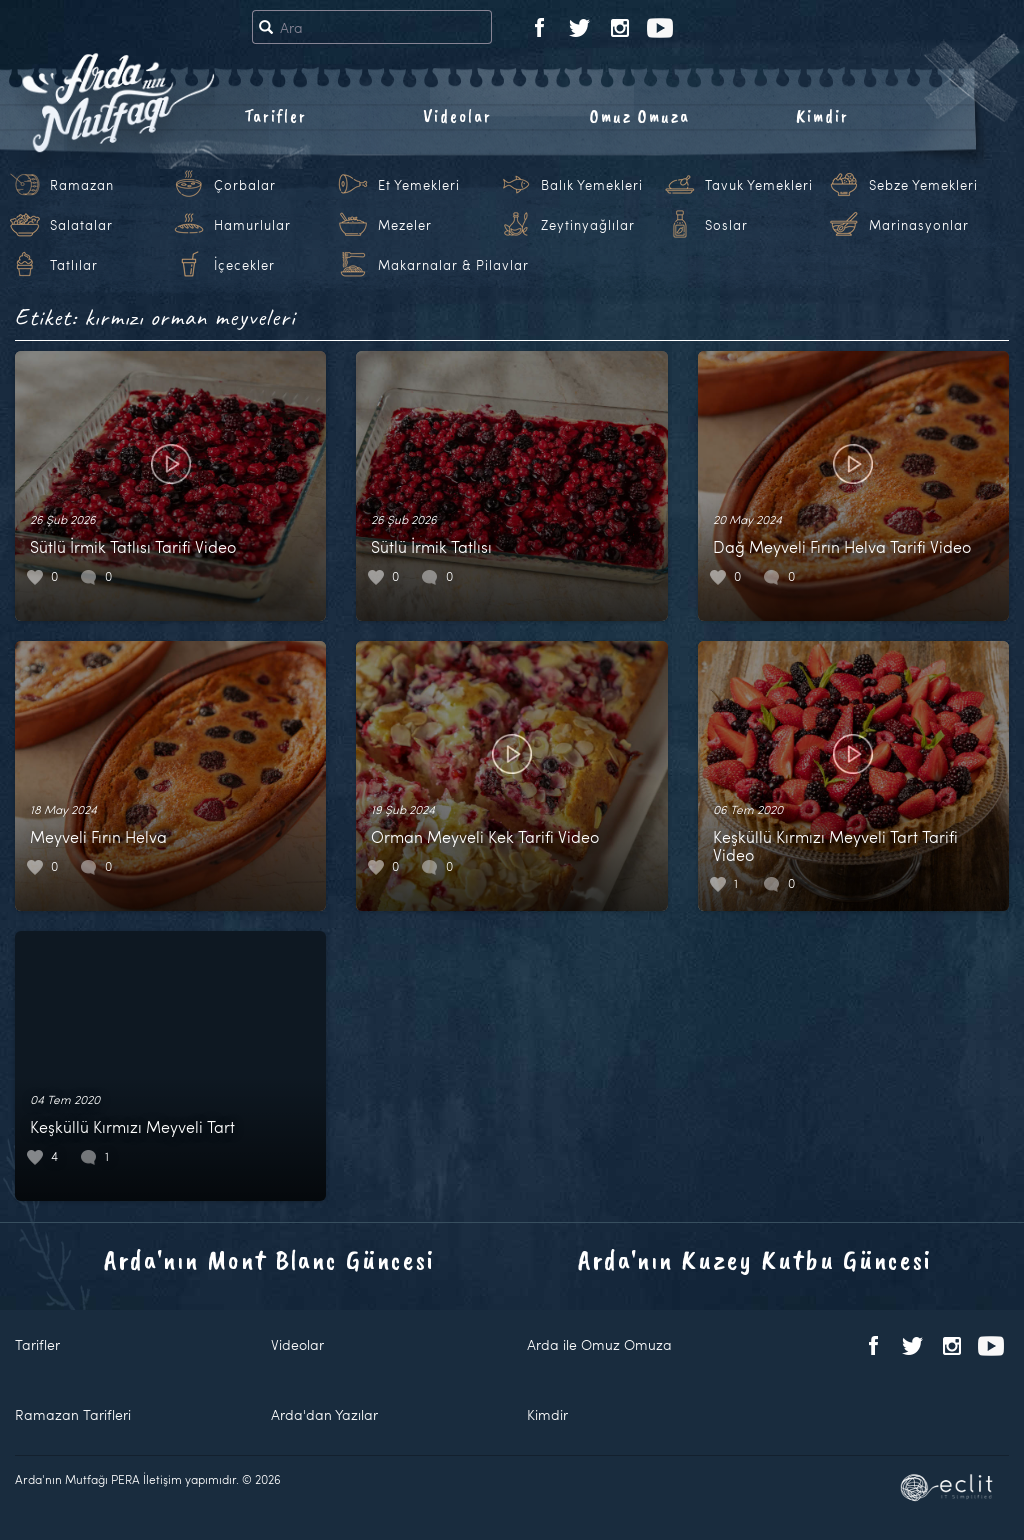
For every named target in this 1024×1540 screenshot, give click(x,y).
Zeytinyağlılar (588, 225)
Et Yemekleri (419, 185)
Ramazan (82, 185)
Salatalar (81, 225)
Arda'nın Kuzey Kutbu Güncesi (755, 1259)
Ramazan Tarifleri (73, 1414)
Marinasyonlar (919, 225)
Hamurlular (252, 225)
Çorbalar (245, 185)
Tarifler (275, 116)
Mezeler (405, 225)
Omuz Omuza (640, 116)
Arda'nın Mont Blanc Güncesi (269, 1259)
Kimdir (822, 116)
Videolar (457, 116)
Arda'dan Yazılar (324, 1414)
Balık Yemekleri (592, 185)
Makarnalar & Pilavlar (453, 265)
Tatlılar (74, 265)
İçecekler (244, 265)
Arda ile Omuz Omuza (599, 1344)
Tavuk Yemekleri (759, 185)
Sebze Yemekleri (923, 185)
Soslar (726, 225)
